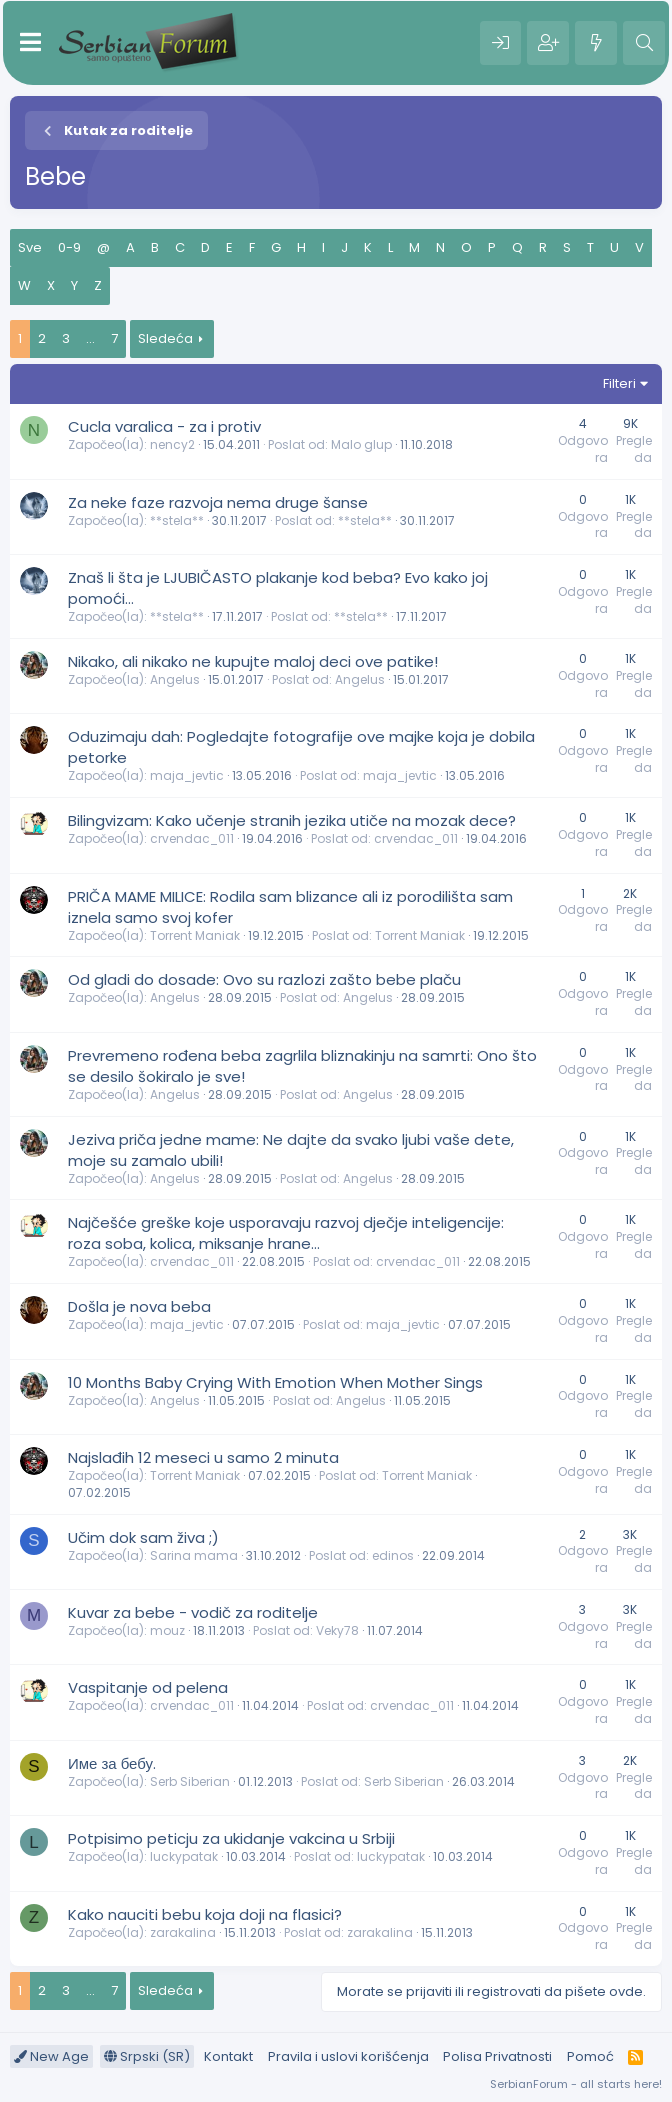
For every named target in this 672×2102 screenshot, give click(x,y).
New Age (51, 2056)
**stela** (177, 520)
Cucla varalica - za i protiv (164, 426)
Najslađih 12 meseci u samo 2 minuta (203, 1457)
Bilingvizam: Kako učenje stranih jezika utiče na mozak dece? (292, 820)
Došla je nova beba (139, 1306)
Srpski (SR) (147, 2056)
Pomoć (590, 2056)
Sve (30, 247)
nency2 (172, 444)
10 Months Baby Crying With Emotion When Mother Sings (275, 1382)
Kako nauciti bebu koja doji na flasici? (205, 1914)
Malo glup (361, 444)
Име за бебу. (112, 1763)
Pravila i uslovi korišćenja (348, 2056)
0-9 (69, 247)
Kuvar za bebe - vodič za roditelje (193, 1612)
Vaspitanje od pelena (148, 1687)
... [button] (90, 338)
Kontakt (228, 2056)
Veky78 (337, 1630)
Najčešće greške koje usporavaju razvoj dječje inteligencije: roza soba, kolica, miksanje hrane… (286, 1233)
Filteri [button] (619, 383)
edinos (393, 1555)
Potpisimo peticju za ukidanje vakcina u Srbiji (231, 1838)
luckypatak (184, 1856)
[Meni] (30, 43)
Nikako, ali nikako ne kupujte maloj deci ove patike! (253, 661)
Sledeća (165, 338)
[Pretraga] (644, 43)
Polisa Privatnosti (497, 2056)
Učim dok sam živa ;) (143, 1537)
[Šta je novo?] (596, 43)
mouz (167, 1630)
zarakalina (183, 1932)
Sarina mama (194, 1555)
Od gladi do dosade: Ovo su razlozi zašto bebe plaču (264, 979)
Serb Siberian (190, 1781)
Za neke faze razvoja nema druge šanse (218, 502)
